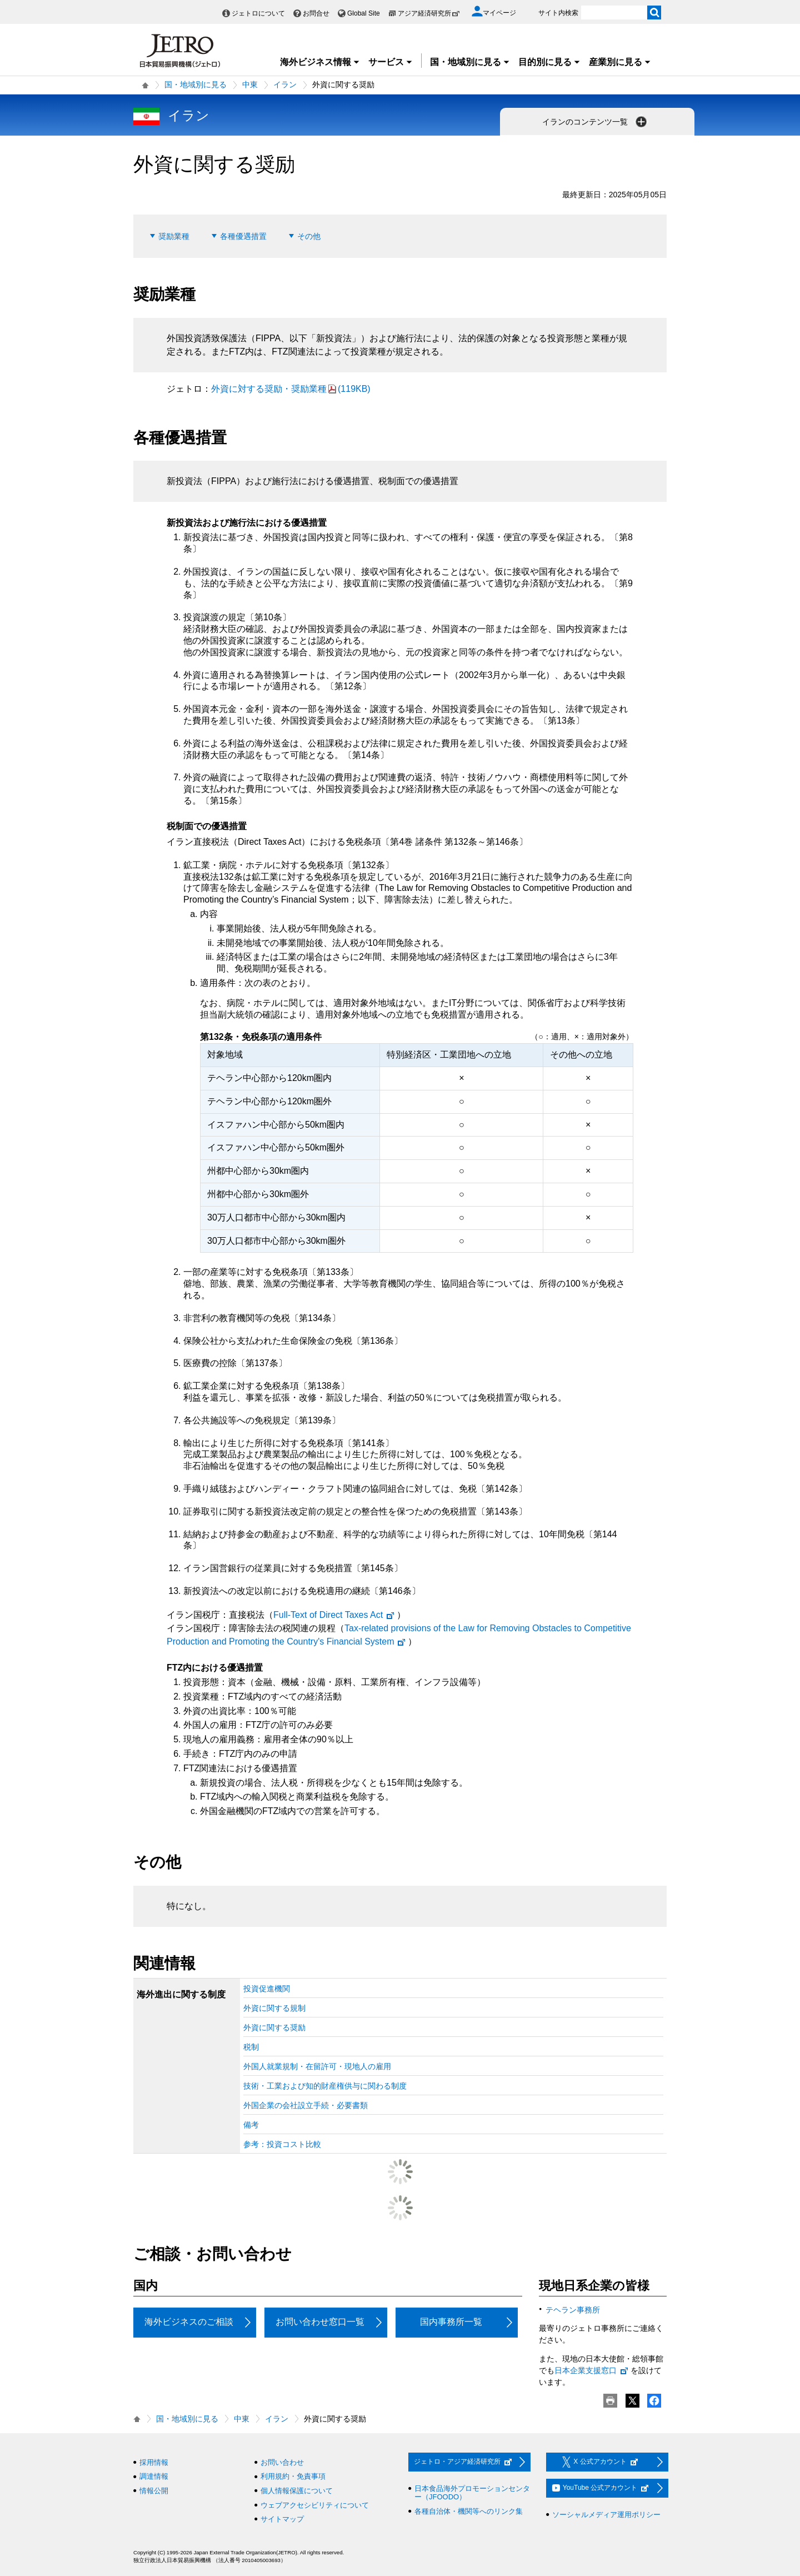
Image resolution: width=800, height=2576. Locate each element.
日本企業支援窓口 (591, 2370)
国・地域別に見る (470, 62)
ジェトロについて (258, 13)
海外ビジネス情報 (320, 62)
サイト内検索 (558, 13)
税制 (251, 2046)
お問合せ (316, 13)
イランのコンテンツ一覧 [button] (595, 121)
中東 (250, 84)
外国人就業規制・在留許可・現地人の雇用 (317, 2066)
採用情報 (153, 2462)
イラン (285, 84)
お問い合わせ (282, 2462)
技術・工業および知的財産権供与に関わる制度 (325, 2085)
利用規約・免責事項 (293, 2476)
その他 (309, 236)
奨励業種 (173, 236)
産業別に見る (620, 62)
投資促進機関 (266, 1988)
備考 (251, 2124)
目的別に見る (549, 62)
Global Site (363, 13)
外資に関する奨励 (274, 2027)
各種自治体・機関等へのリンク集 (468, 2511)
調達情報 (153, 2476)
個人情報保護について (297, 2491)
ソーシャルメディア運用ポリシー (606, 2514)
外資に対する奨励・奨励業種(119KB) (291, 388)
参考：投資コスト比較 (282, 2144)
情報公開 (153, 2491)
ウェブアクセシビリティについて (315, 2505)
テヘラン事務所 (573, 2309)
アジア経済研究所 (429, 13)
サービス (390, 62)
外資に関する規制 (274, 2008)
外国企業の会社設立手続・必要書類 (305, 2105)
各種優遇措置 (243, 236)
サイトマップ (282, 2519)
